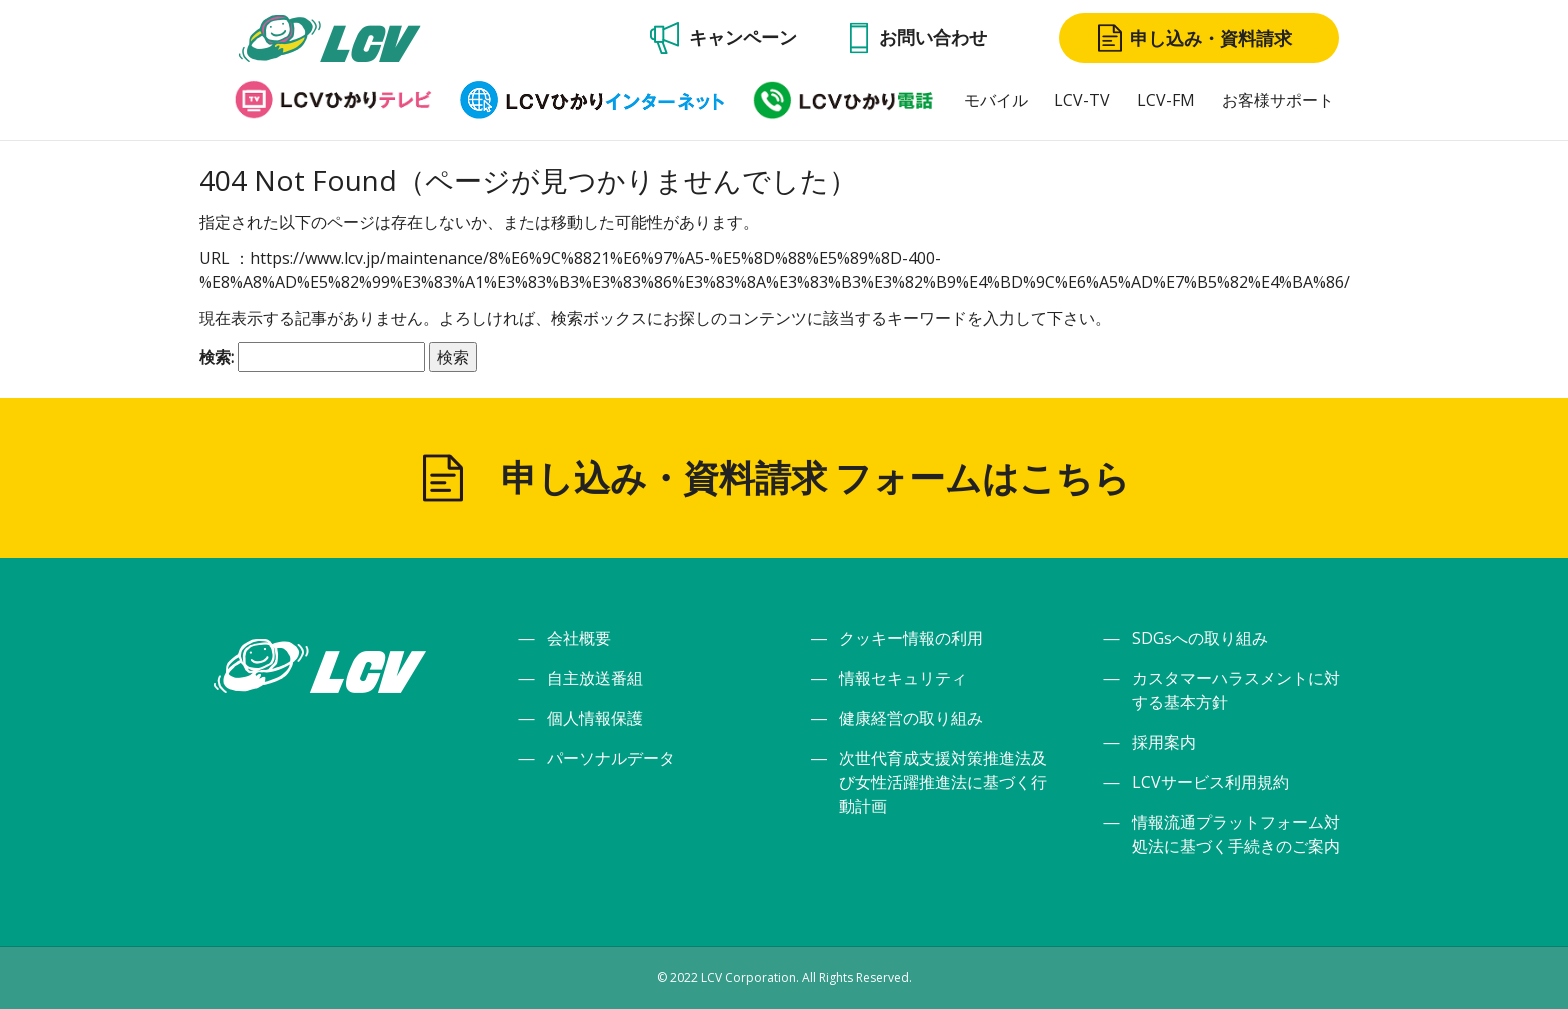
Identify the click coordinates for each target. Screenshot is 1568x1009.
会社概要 (579, 638)
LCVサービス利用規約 (1210, 782)
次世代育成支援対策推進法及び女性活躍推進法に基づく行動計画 (943, 782)
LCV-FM (1166, 100)
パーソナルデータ (611, 758)
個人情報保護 (595, 718)
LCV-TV (1082, 100)
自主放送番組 (595, 678)
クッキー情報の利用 (911, 638)
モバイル (996, 100)
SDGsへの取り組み (1200, 638)
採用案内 (1164, 742)
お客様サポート (1278, 100)
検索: (216, 357)
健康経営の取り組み (911, 718)
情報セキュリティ (903, 678)
